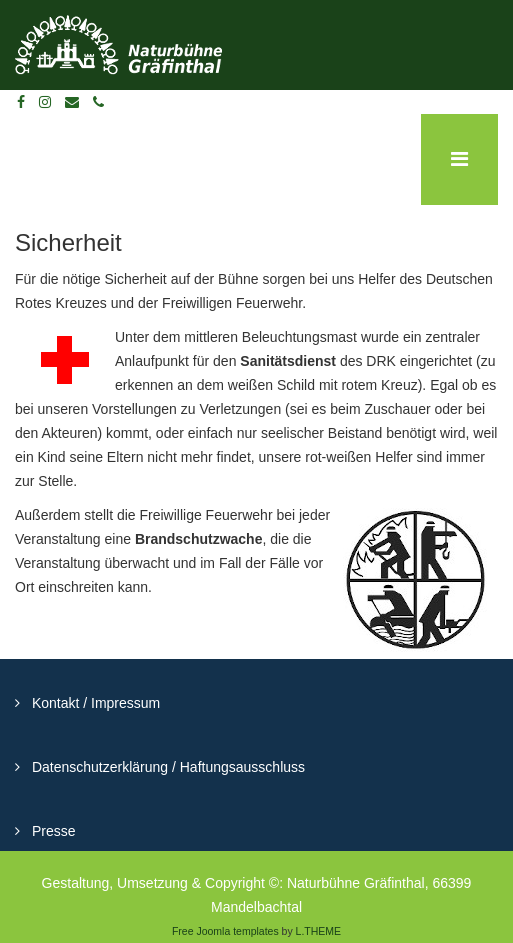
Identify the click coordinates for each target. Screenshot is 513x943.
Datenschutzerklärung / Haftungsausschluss (166, 767)
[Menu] (459, 159)
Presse (51, 831)
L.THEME (319, 931)
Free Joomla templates (225, 931)
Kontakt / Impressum (94, 703)
